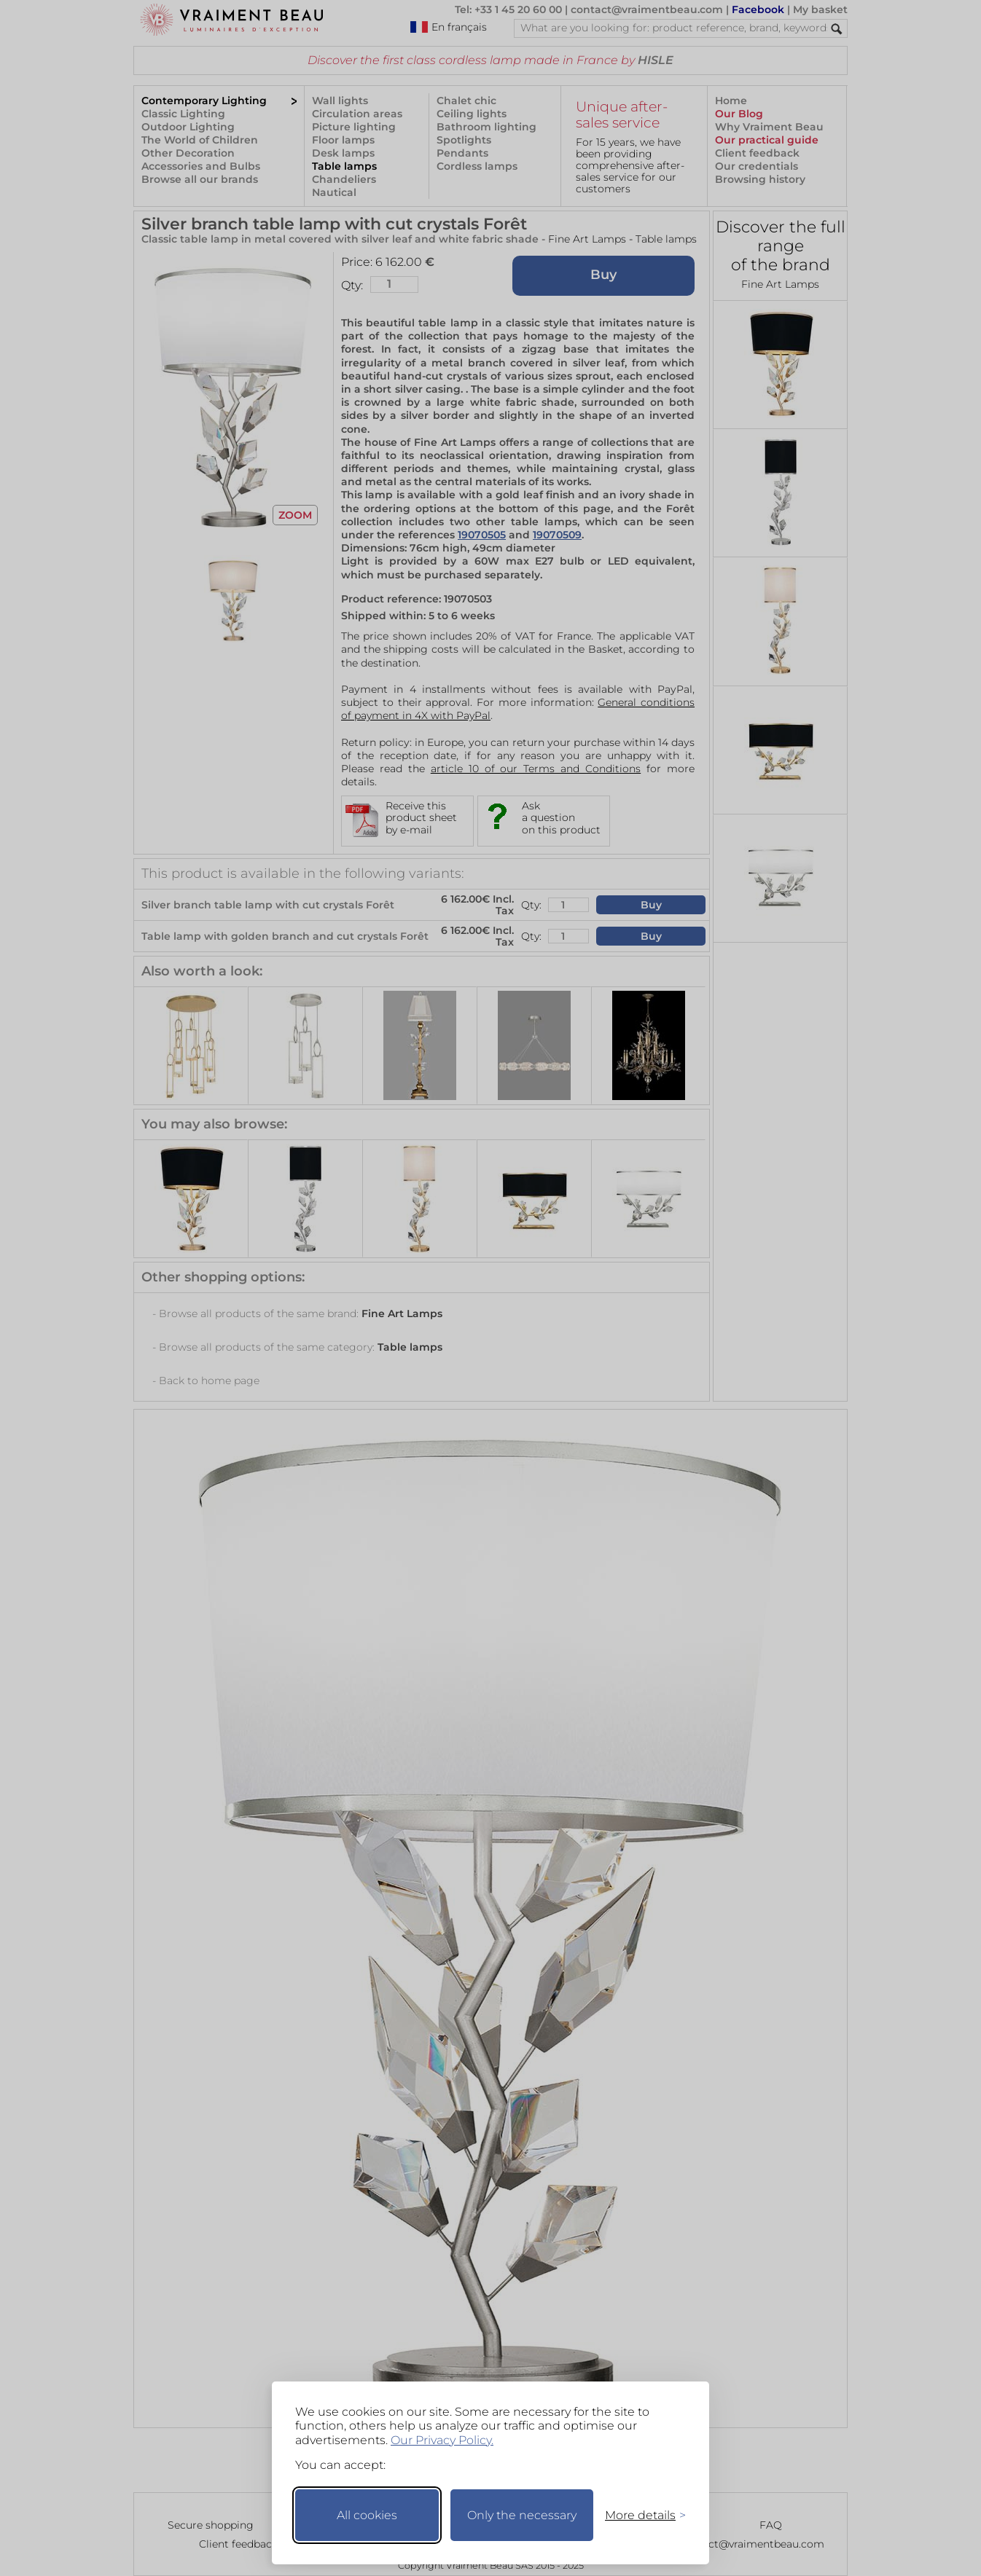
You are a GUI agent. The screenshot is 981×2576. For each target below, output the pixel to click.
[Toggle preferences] (639, 2515)
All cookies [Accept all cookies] (367, 2515)
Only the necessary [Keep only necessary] (522, 2515)
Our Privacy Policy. (442, 2440)
